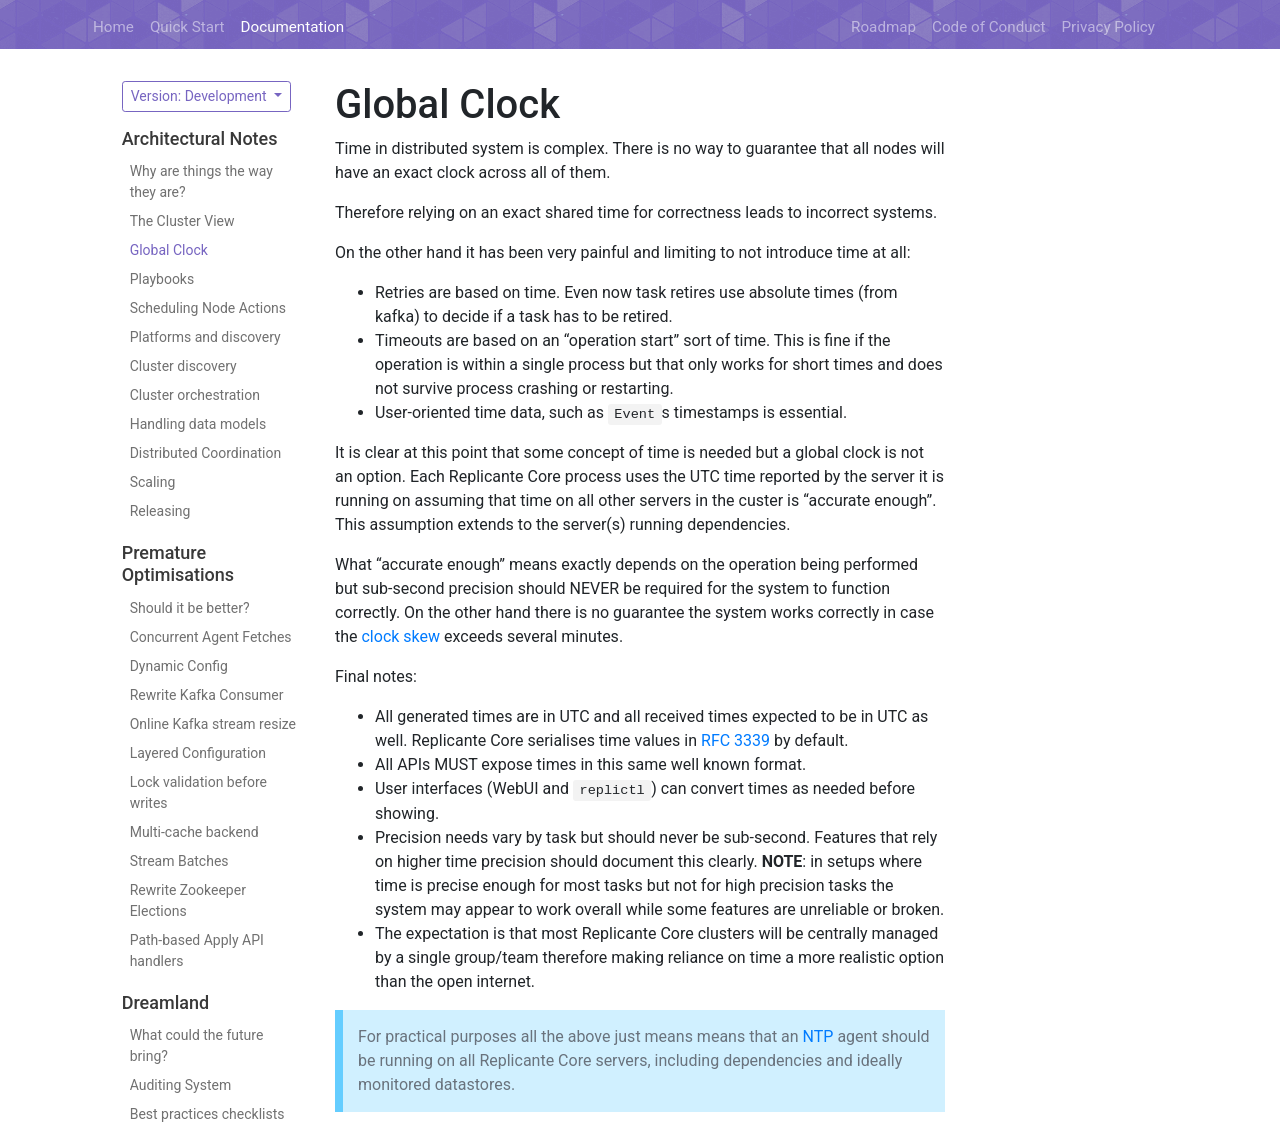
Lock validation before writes (198, 792)
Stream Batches (179, 861)
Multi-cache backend (194, 832)
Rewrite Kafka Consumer (207, 695)
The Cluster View (182, 221)
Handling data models (198, 424)
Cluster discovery (183, 366)
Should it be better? (190, 608)
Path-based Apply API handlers (197, 950)
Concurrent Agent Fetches (211, 637)
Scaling (153, 482)
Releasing (160, 511)
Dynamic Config (179, 666)
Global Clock (169, 250)
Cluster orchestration (195, 395)
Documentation (293, 27)
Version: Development (200, 96)
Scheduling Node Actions (208, 308)
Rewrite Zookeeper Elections (188, 900)
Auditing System (181, 1085)
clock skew (400, 636)
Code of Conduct (988, 27)
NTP (818, 1036)
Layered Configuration (198, 753)
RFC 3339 (735, 740)
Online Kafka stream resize (213, 724)
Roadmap (883, 27)
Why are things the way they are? (201, 181)
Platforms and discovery (205, 337)
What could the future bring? (197, 1045)
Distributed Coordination (206, 453)
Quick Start (187, 27)
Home (113, 27)
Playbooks (162, 279)
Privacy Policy (1109, 27)
